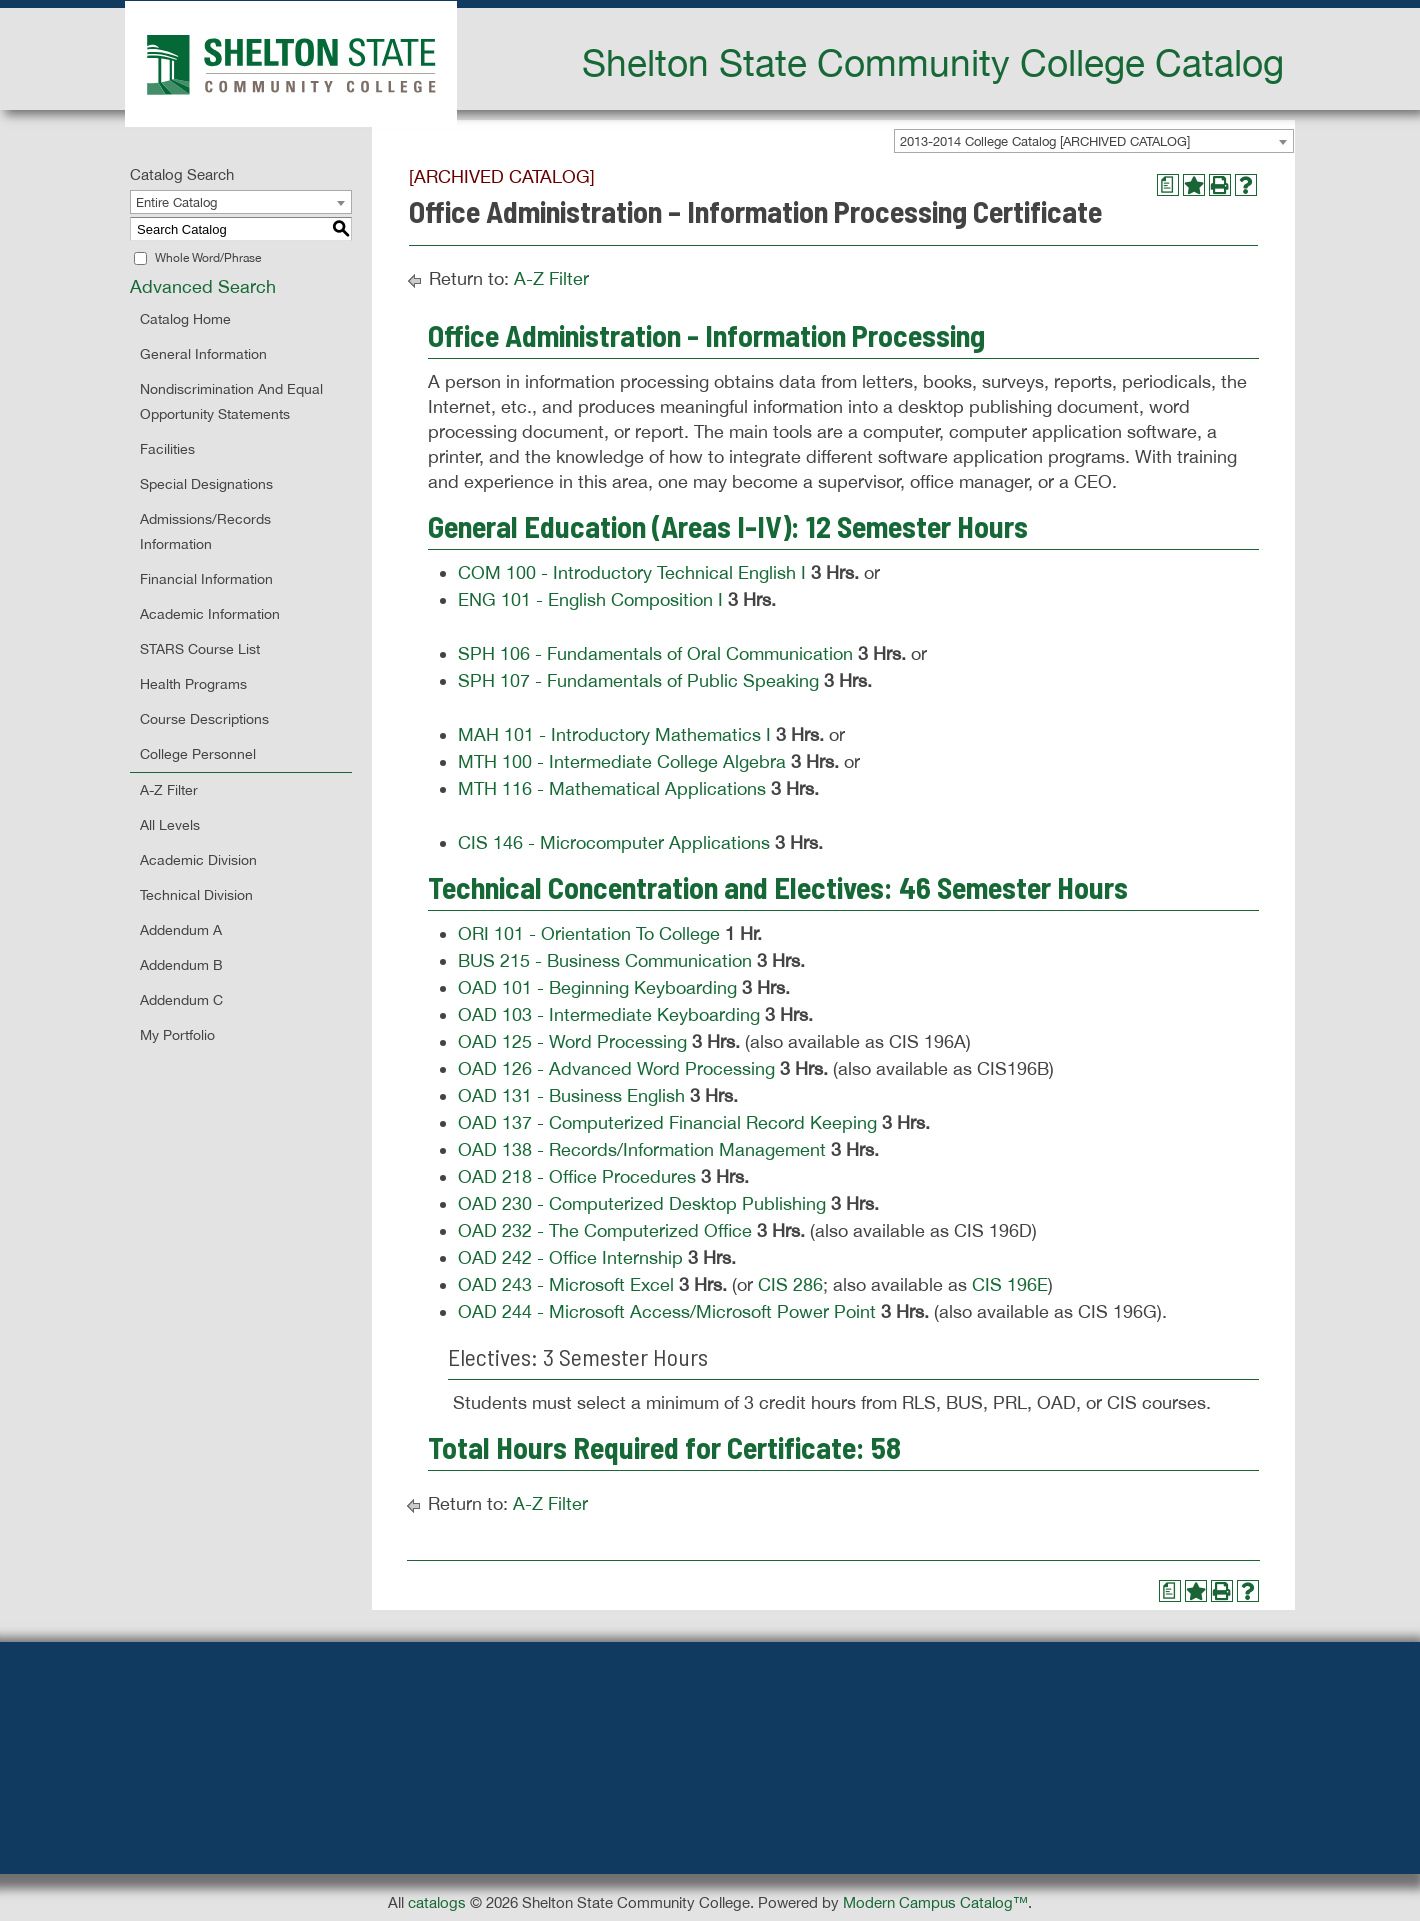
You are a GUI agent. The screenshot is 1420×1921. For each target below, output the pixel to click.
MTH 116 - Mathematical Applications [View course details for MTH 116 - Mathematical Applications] (612, 788)
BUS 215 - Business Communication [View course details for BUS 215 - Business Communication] (605, 960)
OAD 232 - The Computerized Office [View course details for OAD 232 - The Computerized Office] (605, 1230)
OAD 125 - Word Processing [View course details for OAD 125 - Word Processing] (572, 1041)
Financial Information (206, 579)
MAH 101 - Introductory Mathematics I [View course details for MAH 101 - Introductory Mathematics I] (614, 734)
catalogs (437, 1902)
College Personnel (198, 754)
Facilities (167, 449)
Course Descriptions (204, 719)
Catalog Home (185, 319)
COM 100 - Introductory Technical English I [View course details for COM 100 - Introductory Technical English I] (632, 572)
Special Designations (206, 484)
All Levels (170, 825)
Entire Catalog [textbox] (176, 202)
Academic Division (198, 860)
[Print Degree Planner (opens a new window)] (1168, 185)
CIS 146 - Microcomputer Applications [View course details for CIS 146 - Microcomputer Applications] (614, 842)
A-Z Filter (169, 790)
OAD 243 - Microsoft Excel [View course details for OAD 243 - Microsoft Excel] (566, 1284)
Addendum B (181, 965)
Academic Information (210, 614)
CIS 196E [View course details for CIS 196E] (1010, 1284)
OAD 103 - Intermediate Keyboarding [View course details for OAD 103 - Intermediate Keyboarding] (609, 1014)
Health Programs (193, 684)
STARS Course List (200, 649)
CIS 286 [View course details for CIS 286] (790, 1284)
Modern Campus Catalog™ (935, 1902)
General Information (203, 354)
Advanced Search (203, 286)
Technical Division (196, 895)
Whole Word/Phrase (208, 258)
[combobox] (1094, 141)
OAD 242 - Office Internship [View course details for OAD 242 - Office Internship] (570, 1257)
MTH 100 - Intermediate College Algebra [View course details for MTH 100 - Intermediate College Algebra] (622, 761)
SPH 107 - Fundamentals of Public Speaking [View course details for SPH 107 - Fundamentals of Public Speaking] (638, 680)
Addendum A (181, 930)
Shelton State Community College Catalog (933, 62)
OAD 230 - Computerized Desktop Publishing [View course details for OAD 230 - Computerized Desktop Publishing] (642, 1203)
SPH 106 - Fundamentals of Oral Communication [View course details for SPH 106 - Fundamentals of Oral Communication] (655, 653)
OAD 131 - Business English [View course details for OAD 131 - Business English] (571, 1095)
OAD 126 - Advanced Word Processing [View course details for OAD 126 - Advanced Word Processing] (616, 1068)
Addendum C (181, 1000)
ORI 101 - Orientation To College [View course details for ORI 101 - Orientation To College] (589, 933)
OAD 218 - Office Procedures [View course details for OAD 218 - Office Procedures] (577, 1176)
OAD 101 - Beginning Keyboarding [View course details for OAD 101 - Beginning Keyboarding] (597, 987)
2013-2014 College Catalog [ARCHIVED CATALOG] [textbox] (1045, 141)
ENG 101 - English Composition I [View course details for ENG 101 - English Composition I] (590, 599)
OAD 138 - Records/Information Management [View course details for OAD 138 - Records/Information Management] (642, 1149)
